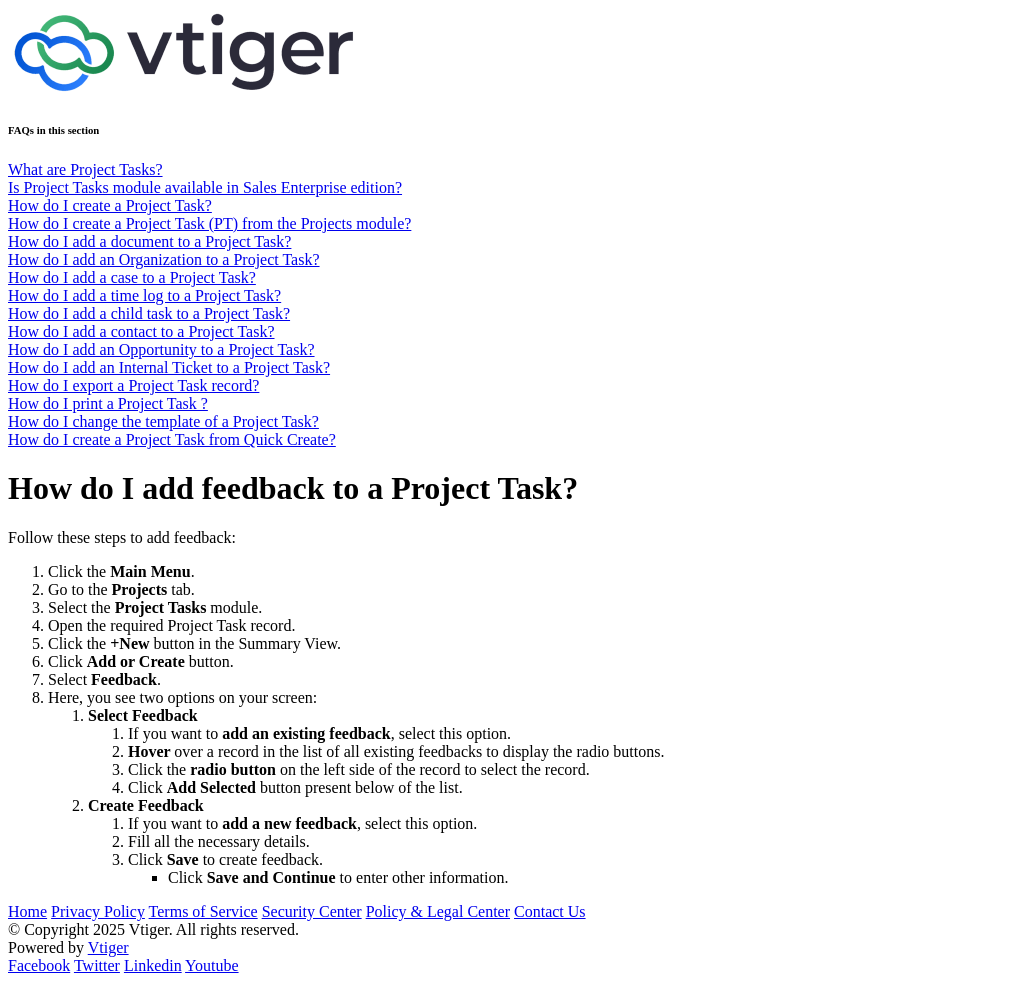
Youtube (212, 965)
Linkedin (153, 965)
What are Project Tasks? (85, 169)
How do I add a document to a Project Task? (149, 241)
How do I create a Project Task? (110, 205)
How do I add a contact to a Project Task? (141, 331)
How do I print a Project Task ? (108, 403)
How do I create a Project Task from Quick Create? (172, 439)
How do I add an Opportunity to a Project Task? (161, 349)
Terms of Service (203, 911)
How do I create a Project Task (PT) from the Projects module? (209, 223)
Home (27, 911)
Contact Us (550, 911)
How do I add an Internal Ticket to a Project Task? (169, 367)
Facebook (39, 965)
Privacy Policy (98, 911)
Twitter (97, 965)
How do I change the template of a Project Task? (163, 421)
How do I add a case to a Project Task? (132, 277)
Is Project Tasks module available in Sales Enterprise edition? (205, 187)
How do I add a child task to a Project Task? (149, 313)
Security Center (312, 911)
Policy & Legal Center (438, 911)
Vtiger (108, 947)
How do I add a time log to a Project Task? (144, 295)
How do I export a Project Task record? (133, 385)
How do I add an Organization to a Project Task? (164, 259)
